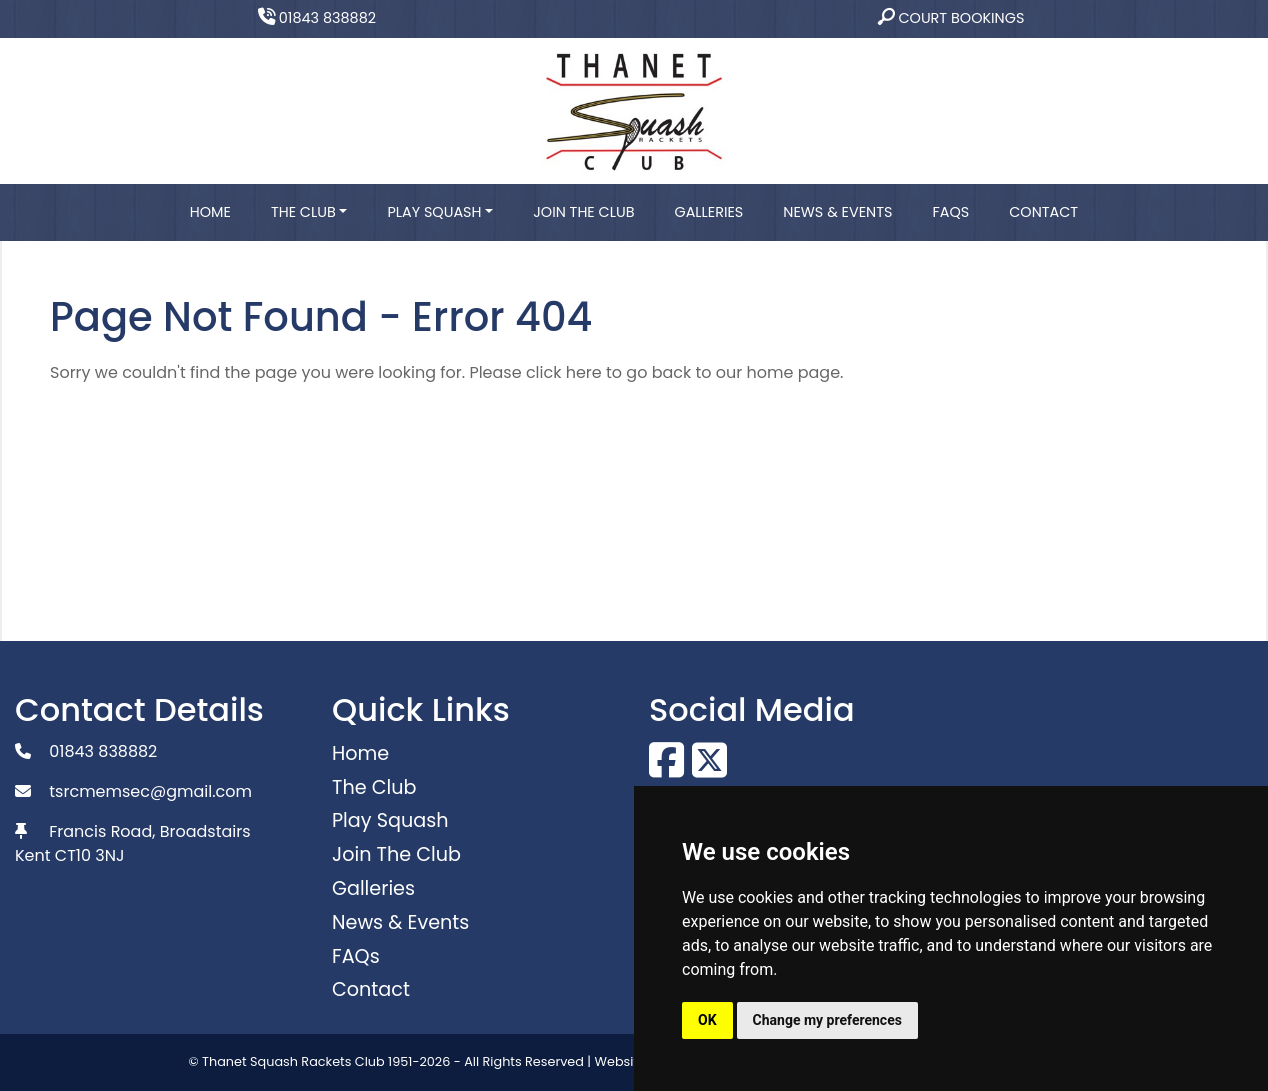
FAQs (950, 212)
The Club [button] (303, 212)
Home (210, 212)
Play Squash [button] (434, 212)
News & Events (837, 212)
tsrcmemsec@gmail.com (150, 791)
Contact (1043, 212)
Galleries (708, 212)
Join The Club (583, 212)
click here (564, 372)
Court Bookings (951, 18)
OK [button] (707, 1020)
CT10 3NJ (90, 855)
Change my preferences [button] (827, 1020)
